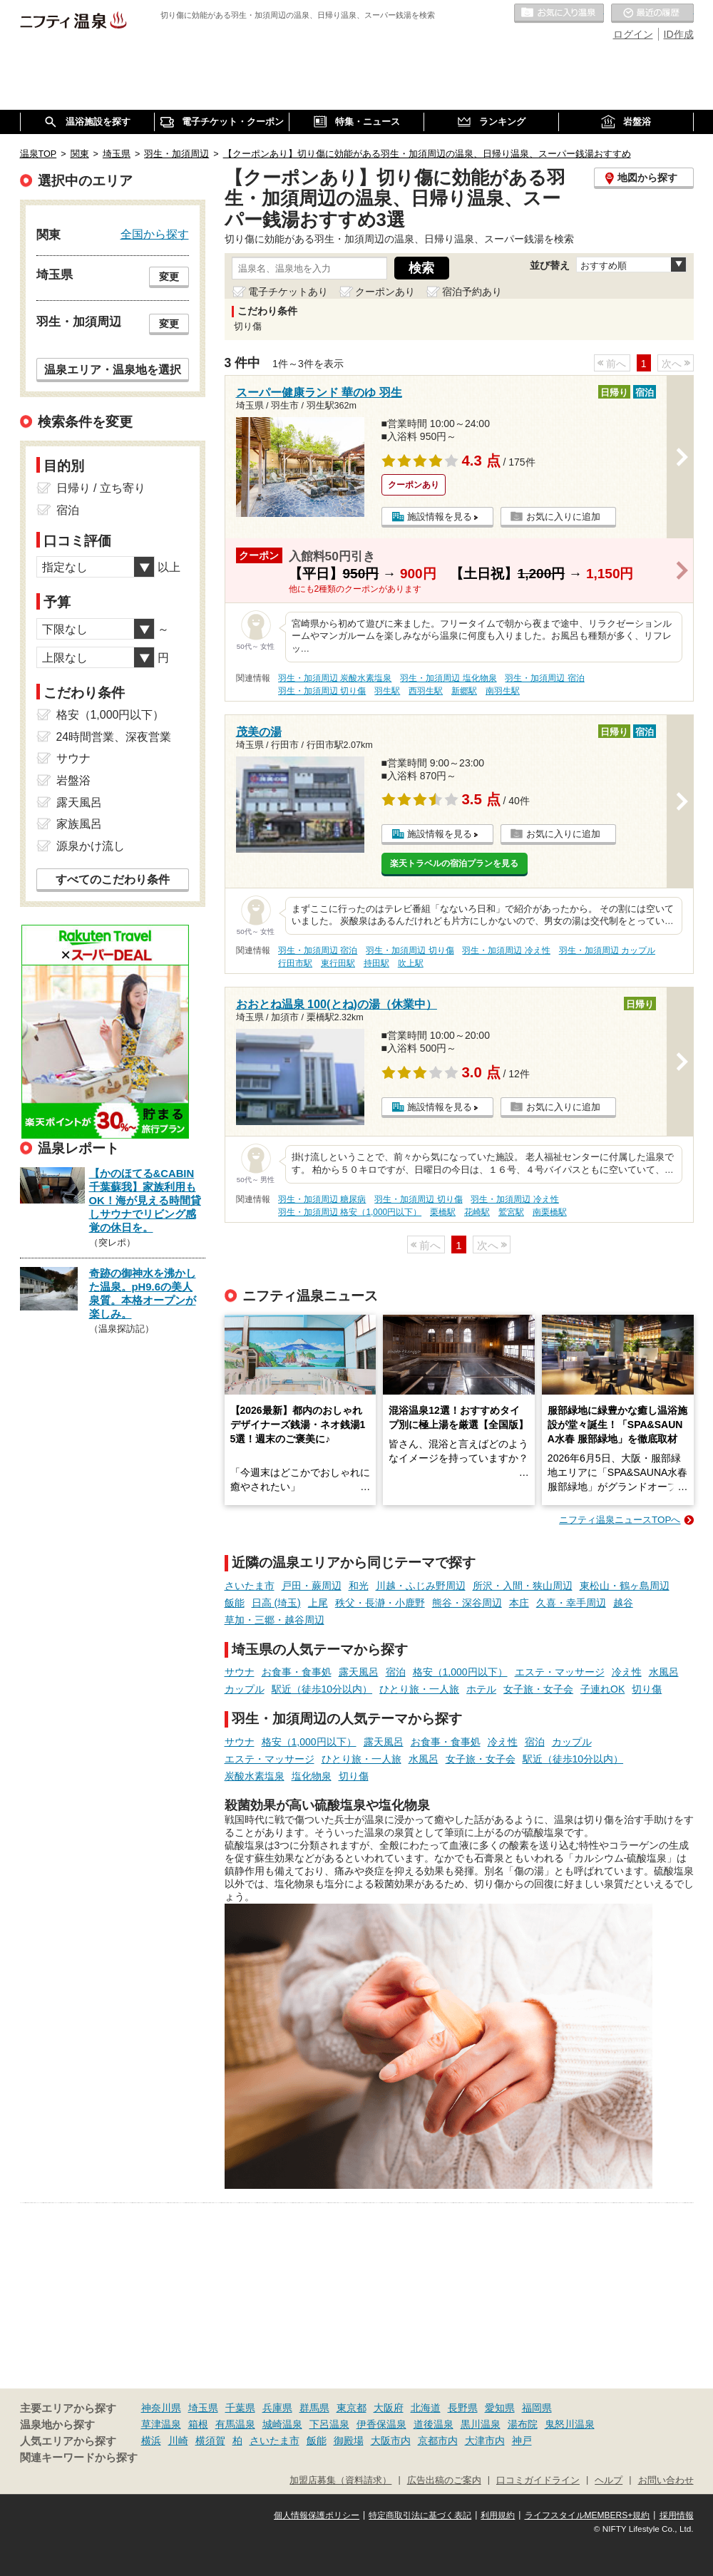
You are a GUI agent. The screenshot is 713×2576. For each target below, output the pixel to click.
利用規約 (498, 2515)
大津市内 (485, 2440)
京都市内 (438, 2440)
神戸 (522, 2440)
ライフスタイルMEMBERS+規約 (587, 2515)
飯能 (235, 1602)
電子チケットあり (288, 291)
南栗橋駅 (550, 1212)
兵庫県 (277, 2407)
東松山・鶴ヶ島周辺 (625, 1585)
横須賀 (210, 2440)
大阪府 (389, 2407)
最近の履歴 (652, 14)
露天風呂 (359, 1672)
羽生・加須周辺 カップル (607, 950)
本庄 (519, 1602)
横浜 (151, 2440)
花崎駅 (477, 1212)
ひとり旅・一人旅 (419, 1689)
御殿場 (349, 2440)
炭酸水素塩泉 (254, 1776)
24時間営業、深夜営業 (114, 737)
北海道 (426, 2407)
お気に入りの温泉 (559, 14)
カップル (245, 1689)
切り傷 (647, 1689)
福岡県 (537, 2407)
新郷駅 (464, 691)
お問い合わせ (666, 2480)
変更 (169, 276)
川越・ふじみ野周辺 (421, 1585)
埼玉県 (203, 2407)
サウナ (240, 1672)
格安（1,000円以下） (460, 1672)
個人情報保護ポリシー (316, 2515)
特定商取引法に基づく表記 (420, 2515)
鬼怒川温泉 (570, 2424)
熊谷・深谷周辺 (467, 1602)
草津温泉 (161, 2424)
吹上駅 (411, 963)
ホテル (481, 1689)
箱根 (198, 2424)
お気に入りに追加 (563, 516)
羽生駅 (387, 691)
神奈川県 (161, 2407)
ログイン (633, 34)
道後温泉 (433, 2424)
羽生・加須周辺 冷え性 (506, 950)
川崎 (178, 2440)
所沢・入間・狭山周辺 (523, 1585)
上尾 (318, 1602)
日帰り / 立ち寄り (100, 488)
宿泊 (396, 1672)
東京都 (351, 2407)
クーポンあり (385, 291)
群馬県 (314, 2407)
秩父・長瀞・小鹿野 (380, 1602)
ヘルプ (608, 2480)
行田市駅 (295, 963)
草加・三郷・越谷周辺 (274, 1620)
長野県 (463, 2407)
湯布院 (523, 2424)
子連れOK (602, 1689)
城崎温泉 (282, 2424)
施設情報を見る (439, 516)
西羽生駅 (426, 691)
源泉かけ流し (90, 846)
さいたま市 (250, 1585)
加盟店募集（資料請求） (340, 2480)
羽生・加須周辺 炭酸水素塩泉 (334, 678)
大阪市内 (391, 2440)
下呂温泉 (329, 2424)
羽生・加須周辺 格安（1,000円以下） (349, 1212)
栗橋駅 (443, 1212)
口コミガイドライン (538, 2480)
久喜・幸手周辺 (571, 1602)
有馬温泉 (235, 2424)
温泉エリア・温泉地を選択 (112, 369)
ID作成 (679, 34)
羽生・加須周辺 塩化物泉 (448, 678)
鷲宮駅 (511, 1212)
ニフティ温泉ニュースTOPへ (619, 1519)
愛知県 (500, 2407)
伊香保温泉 (381, 2424)
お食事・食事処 (297, 1672)
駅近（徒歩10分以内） (322, 1689)
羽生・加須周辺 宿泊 (544, 678)
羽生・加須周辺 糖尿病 (322, 1199)
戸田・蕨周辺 (312, 1585)
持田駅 (376, 963)
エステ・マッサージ (560, 1672)
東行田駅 (338, 963)
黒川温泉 (481, 2424)
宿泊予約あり (472, 291)
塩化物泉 (312, 1776)
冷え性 (627, 1672)
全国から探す (154, 233)
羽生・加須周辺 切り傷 (322, 691)
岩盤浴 (73, 780)
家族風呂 (79, 824)
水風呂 (664, 1672)
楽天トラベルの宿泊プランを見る (454, 863)
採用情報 (677, 2515)
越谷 (623, 1602)
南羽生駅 (503, 691)
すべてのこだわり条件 (113, 879)
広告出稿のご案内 (444, 2480)
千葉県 (240, 2407)
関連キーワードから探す (79, 2457)
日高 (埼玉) (276, 1602)
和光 (359, 1585)
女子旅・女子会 (538, 1689)
